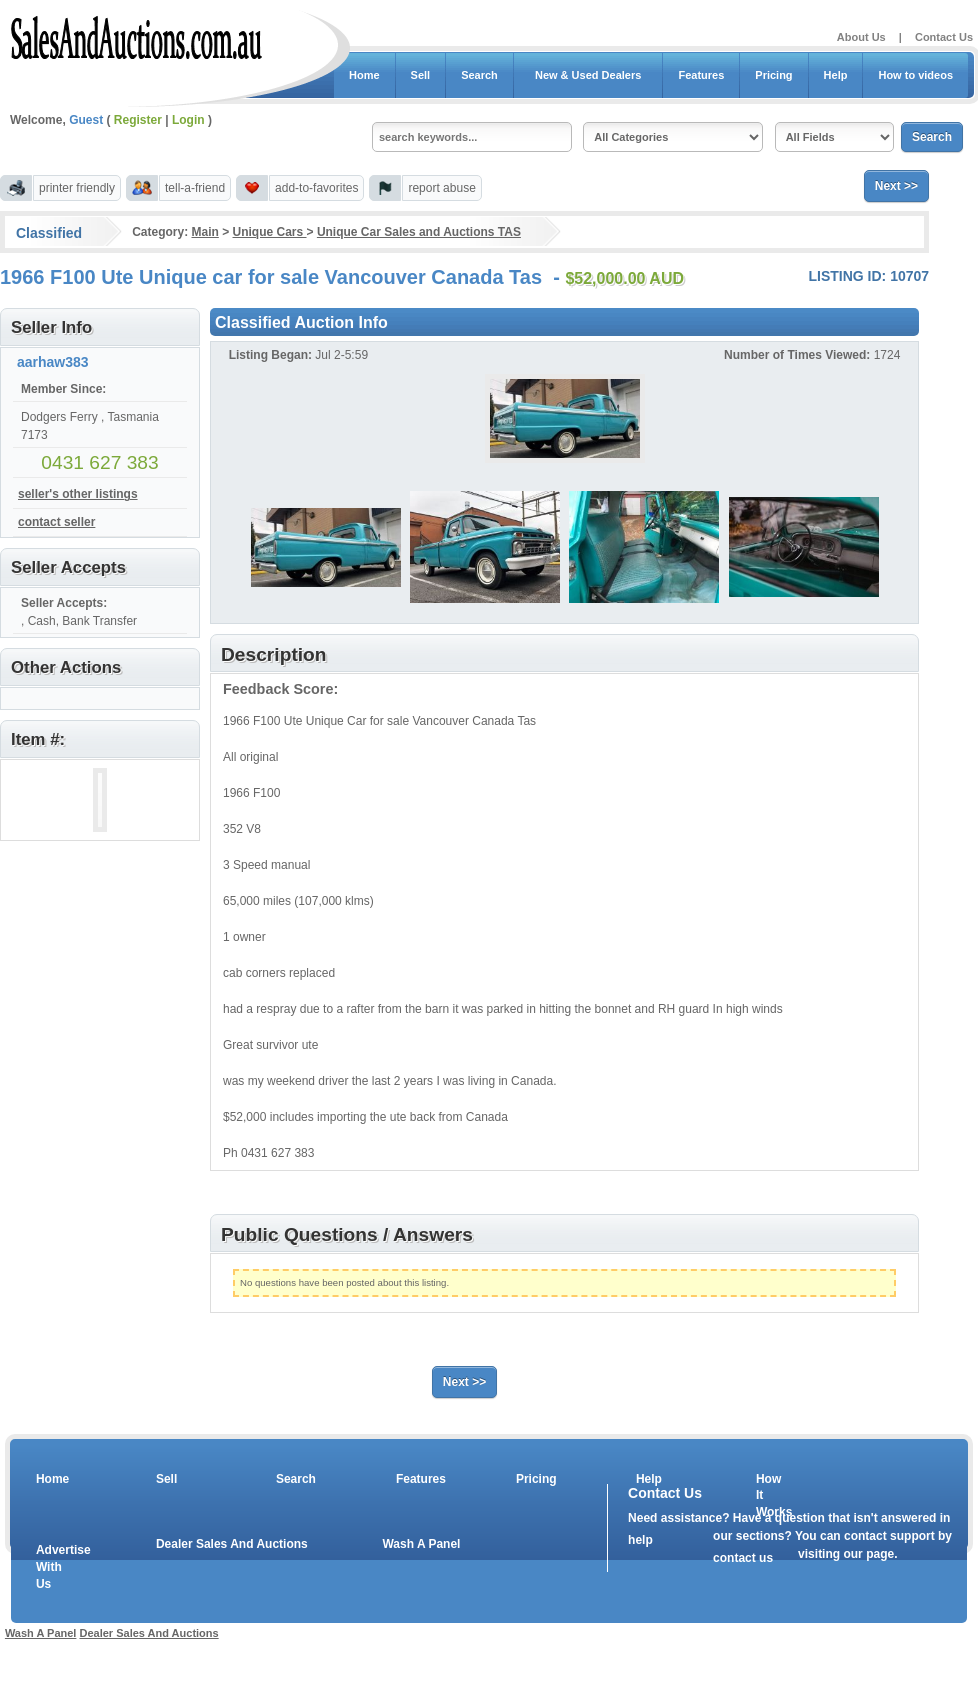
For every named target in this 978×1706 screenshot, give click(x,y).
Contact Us (944, 37)
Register (138, 120)
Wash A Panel (421, 1544)
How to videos (915, 75)
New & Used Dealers (588, 75)
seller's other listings (78, 494)
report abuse (441, 188)
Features (701, 75)
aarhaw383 (53, 362)
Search (479, 75)
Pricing (773, 75)
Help (836, 75)
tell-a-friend (195, 188)
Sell (421, 75)
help (640, 1540)
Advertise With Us (51, 1567)
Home (364, 75)
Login (188, 120)
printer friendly (77, 188)
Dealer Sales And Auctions (232, 1544)
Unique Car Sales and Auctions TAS (419, 232)
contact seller (56, 522)
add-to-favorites (316, 188)
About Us (861, 37)
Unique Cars (270, 232)
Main (204, 232)
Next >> (896, 186)
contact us (743, 1558)
